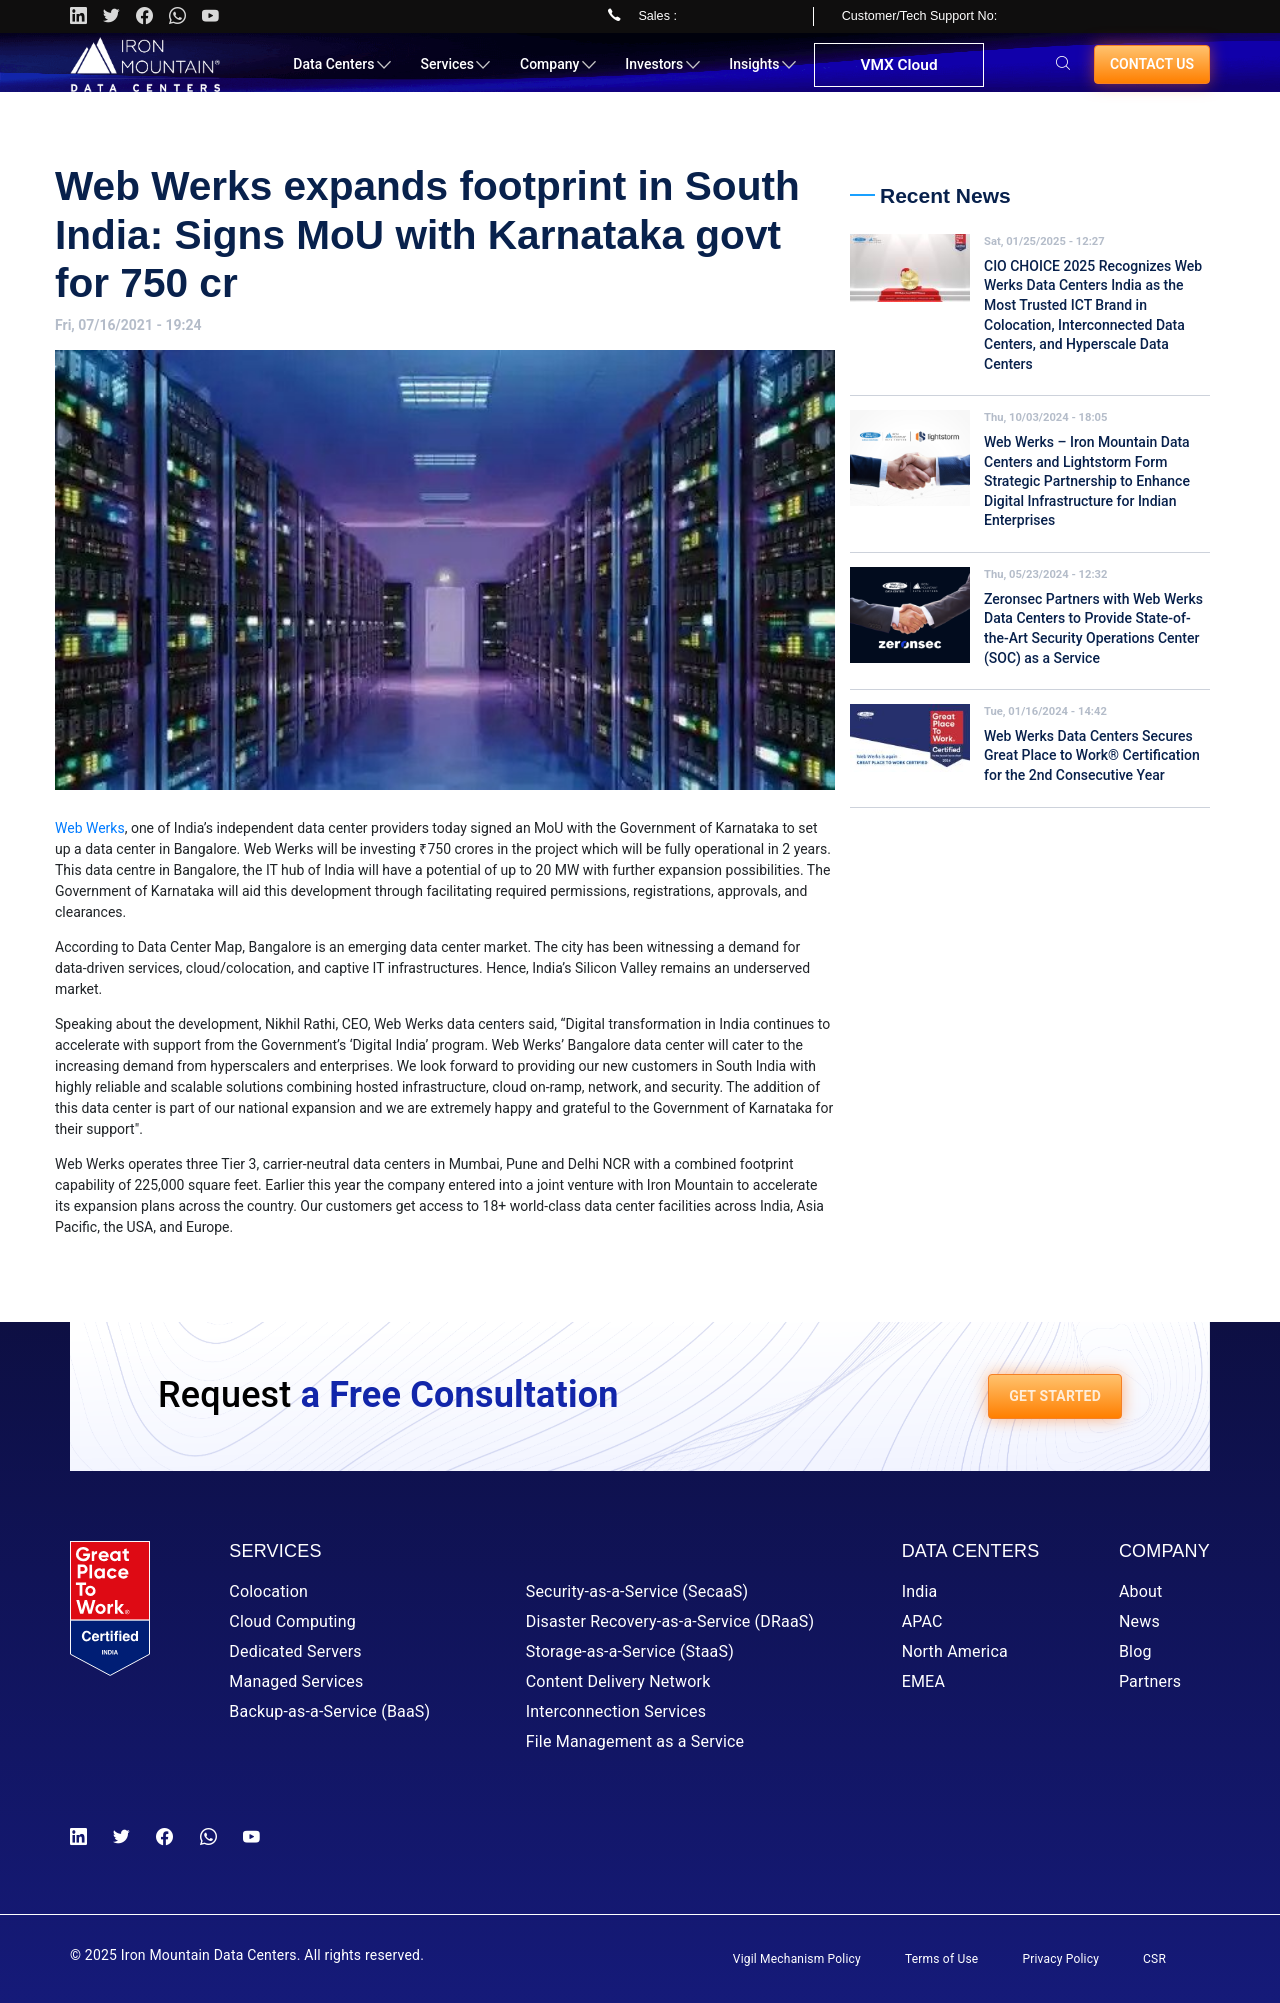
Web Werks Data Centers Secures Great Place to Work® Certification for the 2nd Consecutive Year (1092, 755)
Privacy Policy (1060, 1959)
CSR (1154, 1959)
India (920, 1591)
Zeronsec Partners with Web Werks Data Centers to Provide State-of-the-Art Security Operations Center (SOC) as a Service (1093, 628)
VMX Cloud (897, 74)
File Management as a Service (635, 1741)
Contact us (1152, 72)
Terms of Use (941, 1959)
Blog (1135, 1651)
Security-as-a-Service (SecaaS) (637, 1591)
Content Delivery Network (618, 1681)
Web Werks (90, 828)
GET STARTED (1055, 1396)
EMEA (923, 1681)
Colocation (268, 1591)
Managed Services (296, 1681)
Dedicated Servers (295, 1651)
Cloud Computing (292, 1621)
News (1139, 1621)
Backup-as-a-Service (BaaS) (329, 1711)
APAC (922, 1621)
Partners (1150, 1681)
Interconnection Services (616, 1711)
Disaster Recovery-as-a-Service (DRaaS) (670, 1621)
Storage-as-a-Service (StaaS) (630, 1651)
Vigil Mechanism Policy (797, 1959)
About (1141, 1591)
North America (955, 1651)
